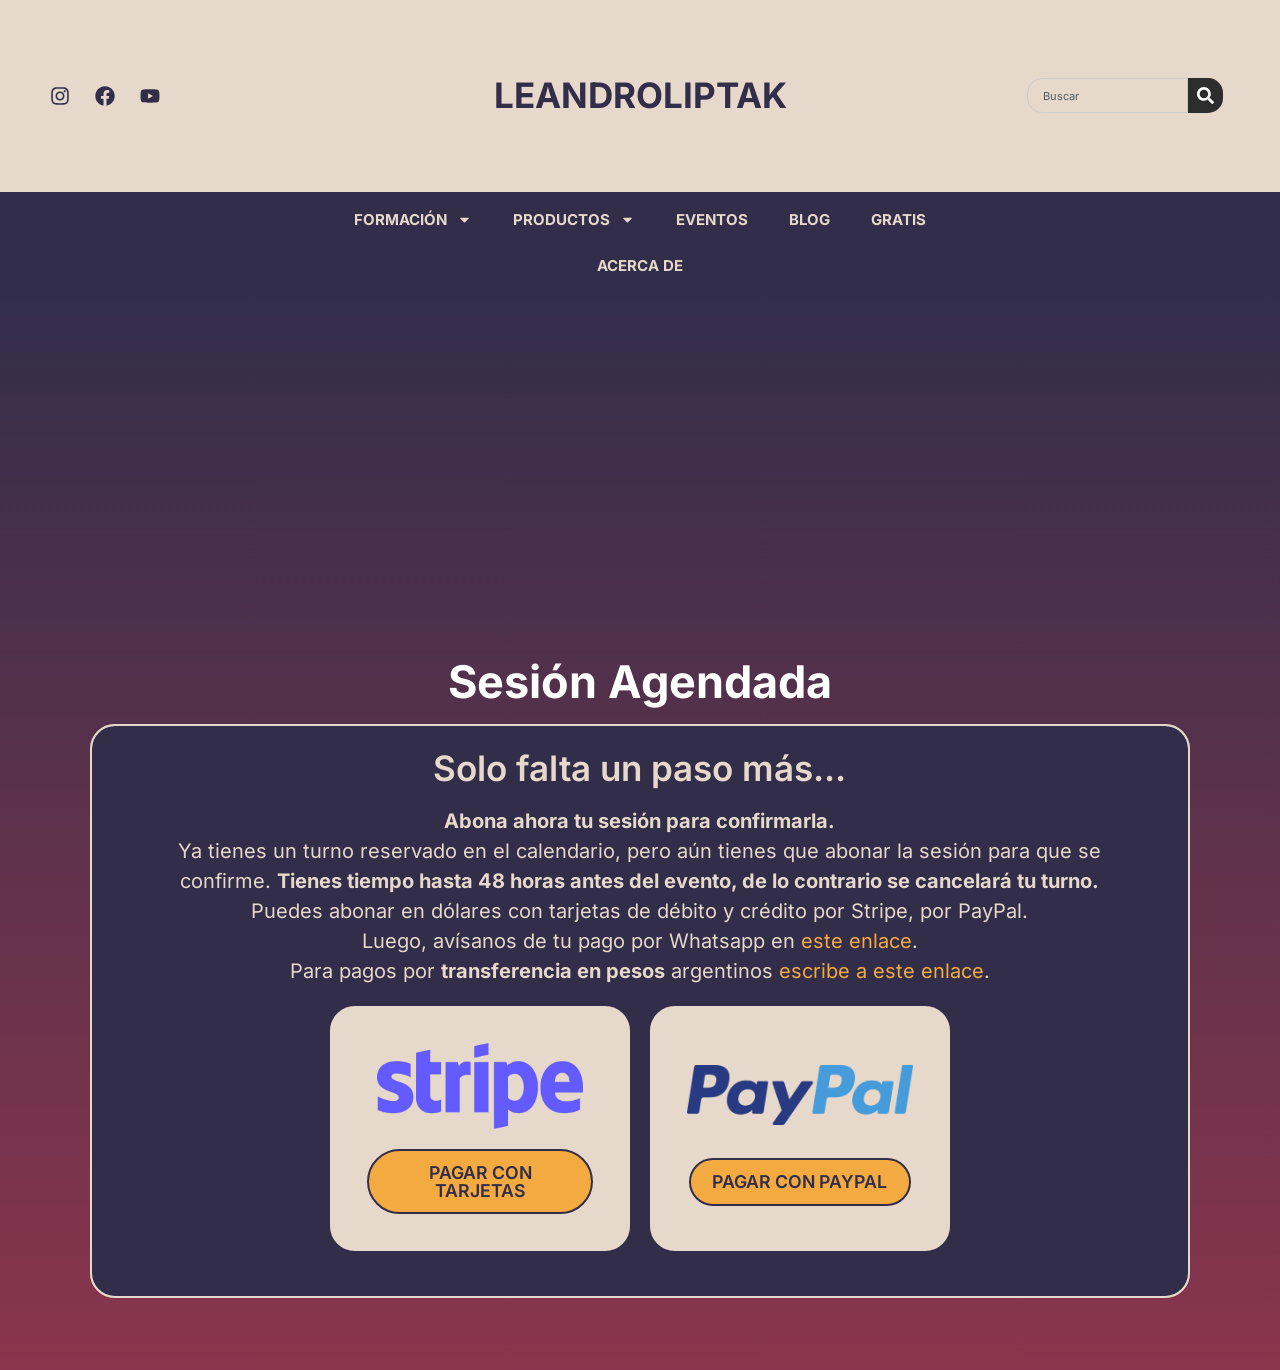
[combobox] (1107, 95)
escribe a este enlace (881, 972)
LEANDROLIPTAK (640, 95)
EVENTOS (712, 219)
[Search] (1205, 95)
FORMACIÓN (413, 219)
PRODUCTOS (574, 219)
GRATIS (898, 219)
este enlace (856, 942)
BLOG (809, 219)
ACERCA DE (640, 265)
